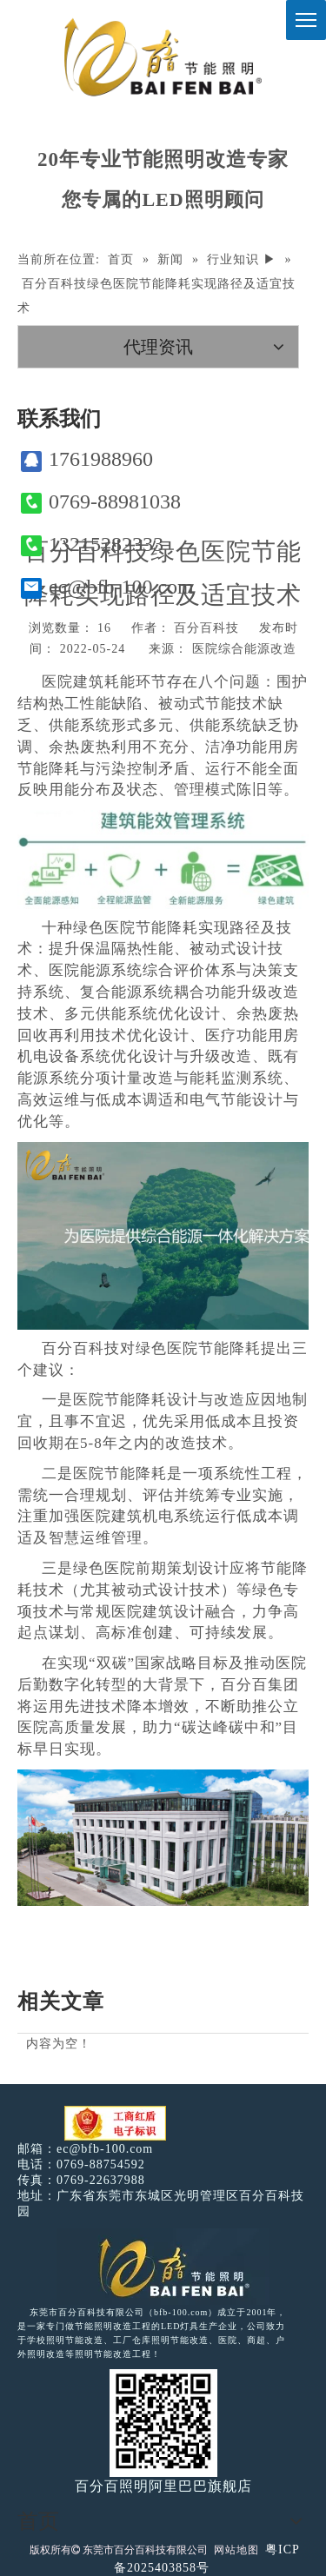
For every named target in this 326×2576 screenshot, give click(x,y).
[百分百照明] (163, 57)
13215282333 (92, 544)
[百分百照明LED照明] (163, 2266)
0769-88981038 (101, 502)
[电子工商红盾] (115, 2123)
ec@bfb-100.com (107, 587)
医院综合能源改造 (244, 648)
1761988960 (87, 459)
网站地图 (236, 2550)
